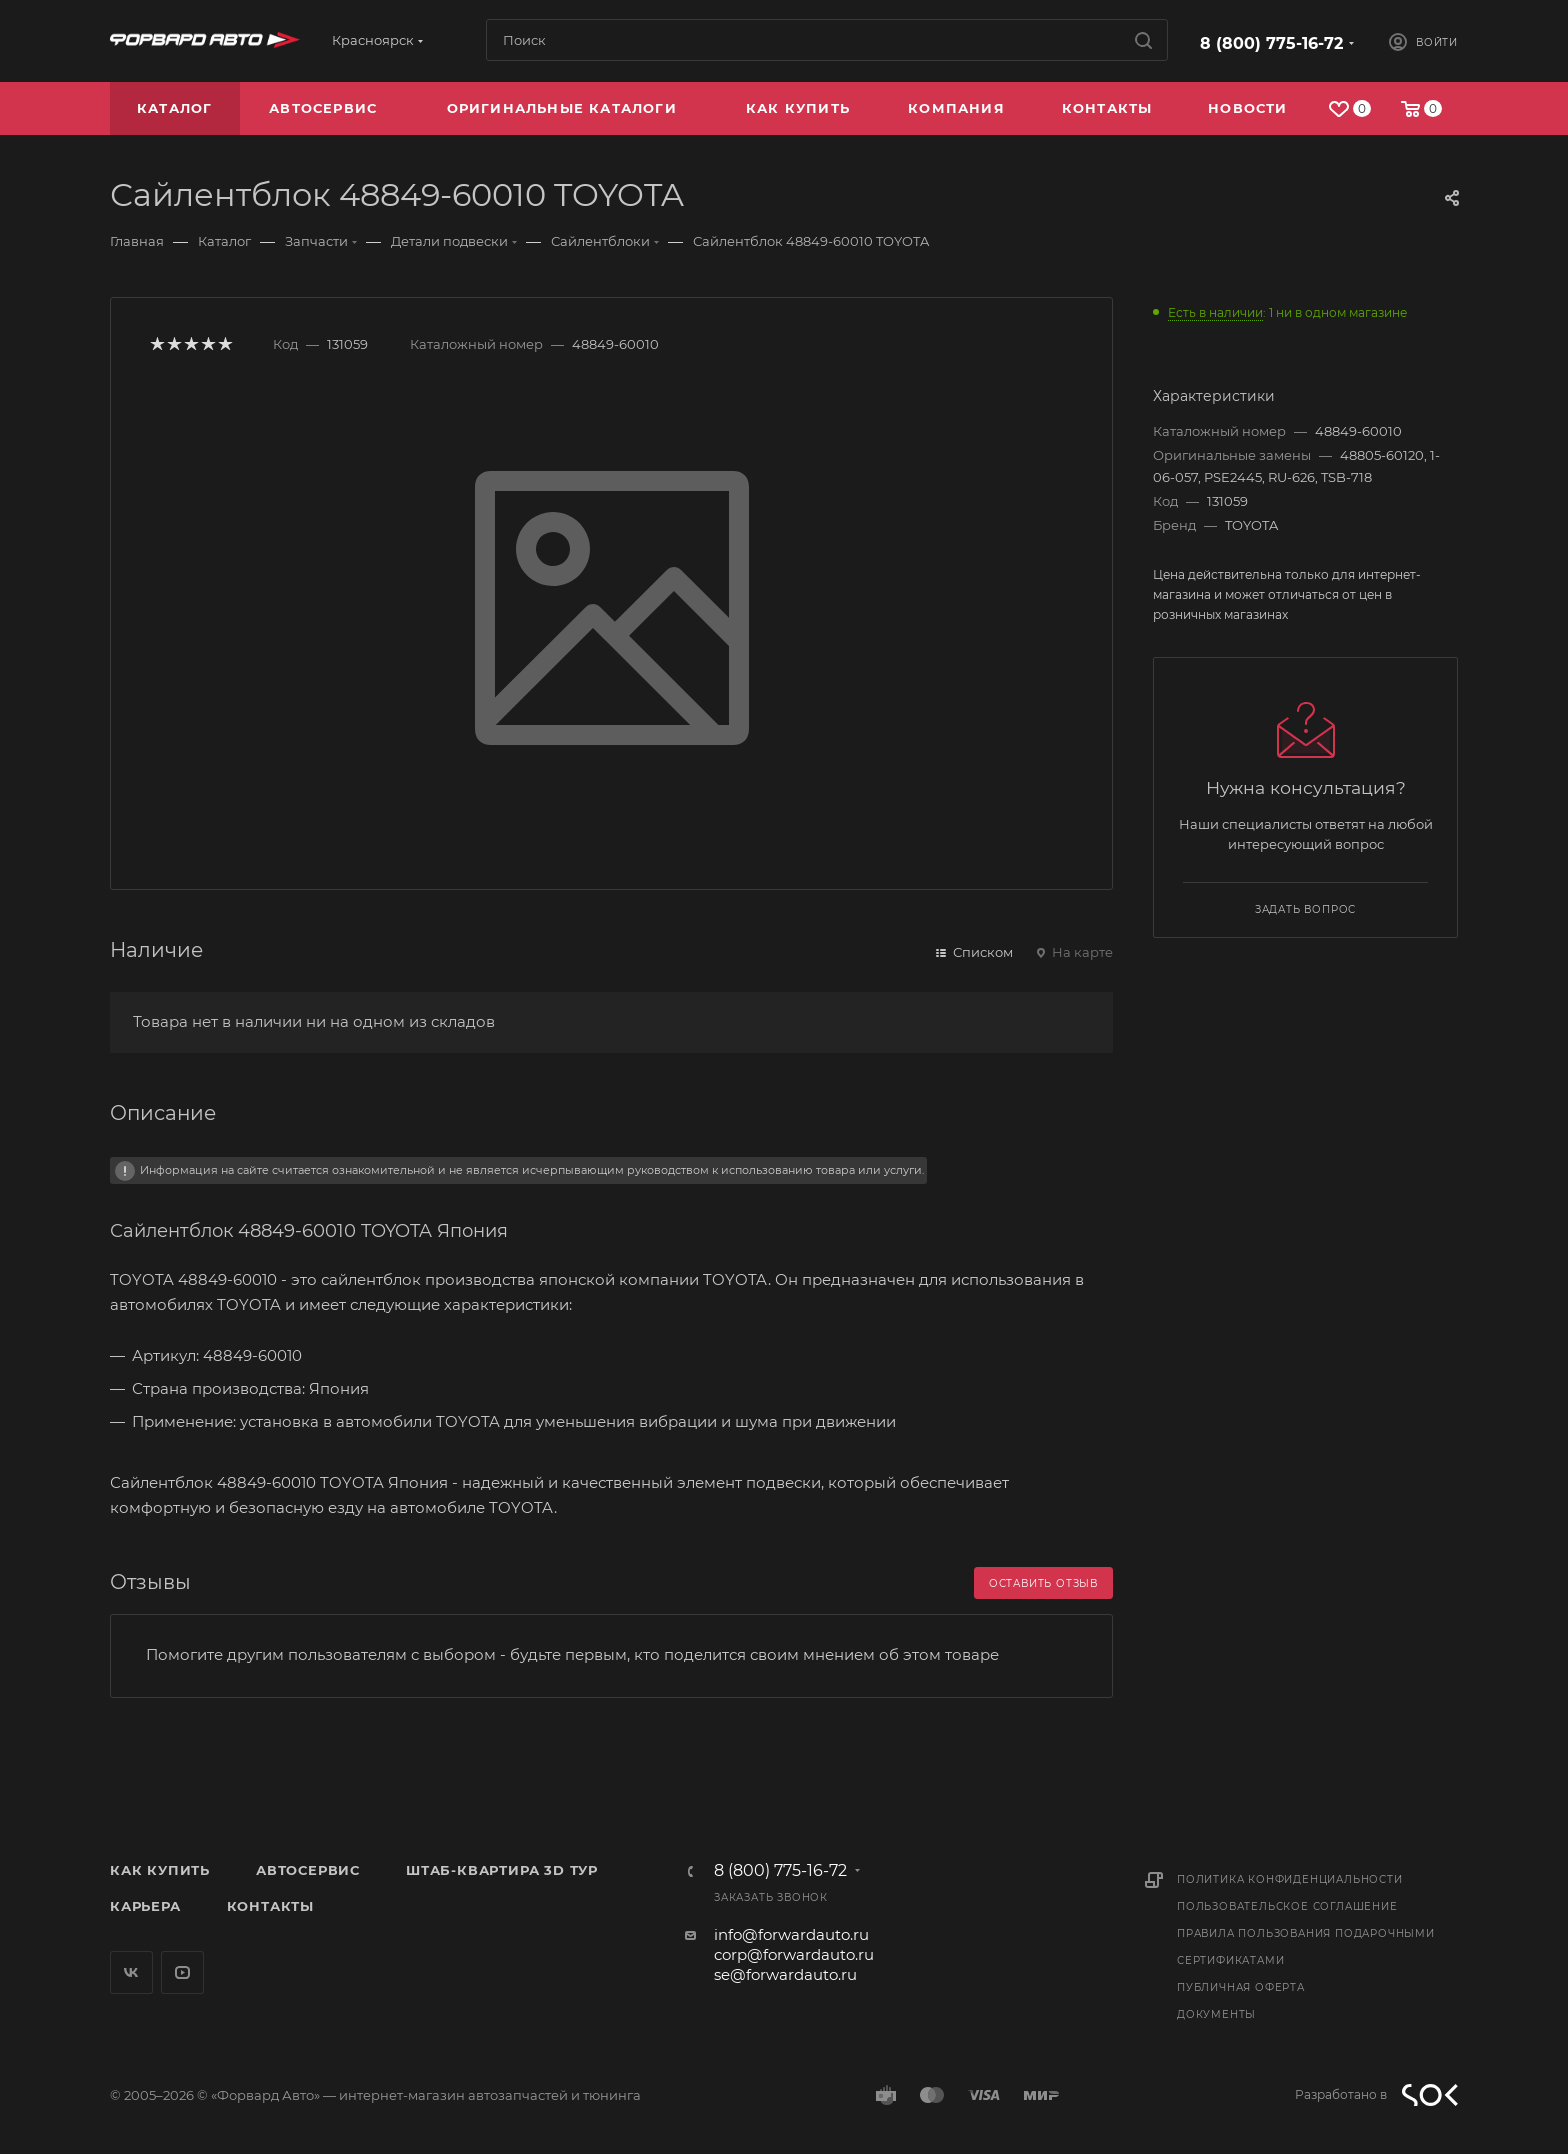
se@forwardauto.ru (785, 1974)
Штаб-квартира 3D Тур (502, 1870)
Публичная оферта (1241, 1987)
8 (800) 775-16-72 (1271, 43)
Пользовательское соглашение (1287, 1906)
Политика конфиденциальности (1290, 1879)
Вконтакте (131, 1972)
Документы (1216, 2014)
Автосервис (308, 1870)
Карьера (145, 1906)
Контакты (270, 1906)
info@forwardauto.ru (791, 1934)
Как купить (160, 1870)
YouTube (182, 1972)
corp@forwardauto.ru (794, 1954)
